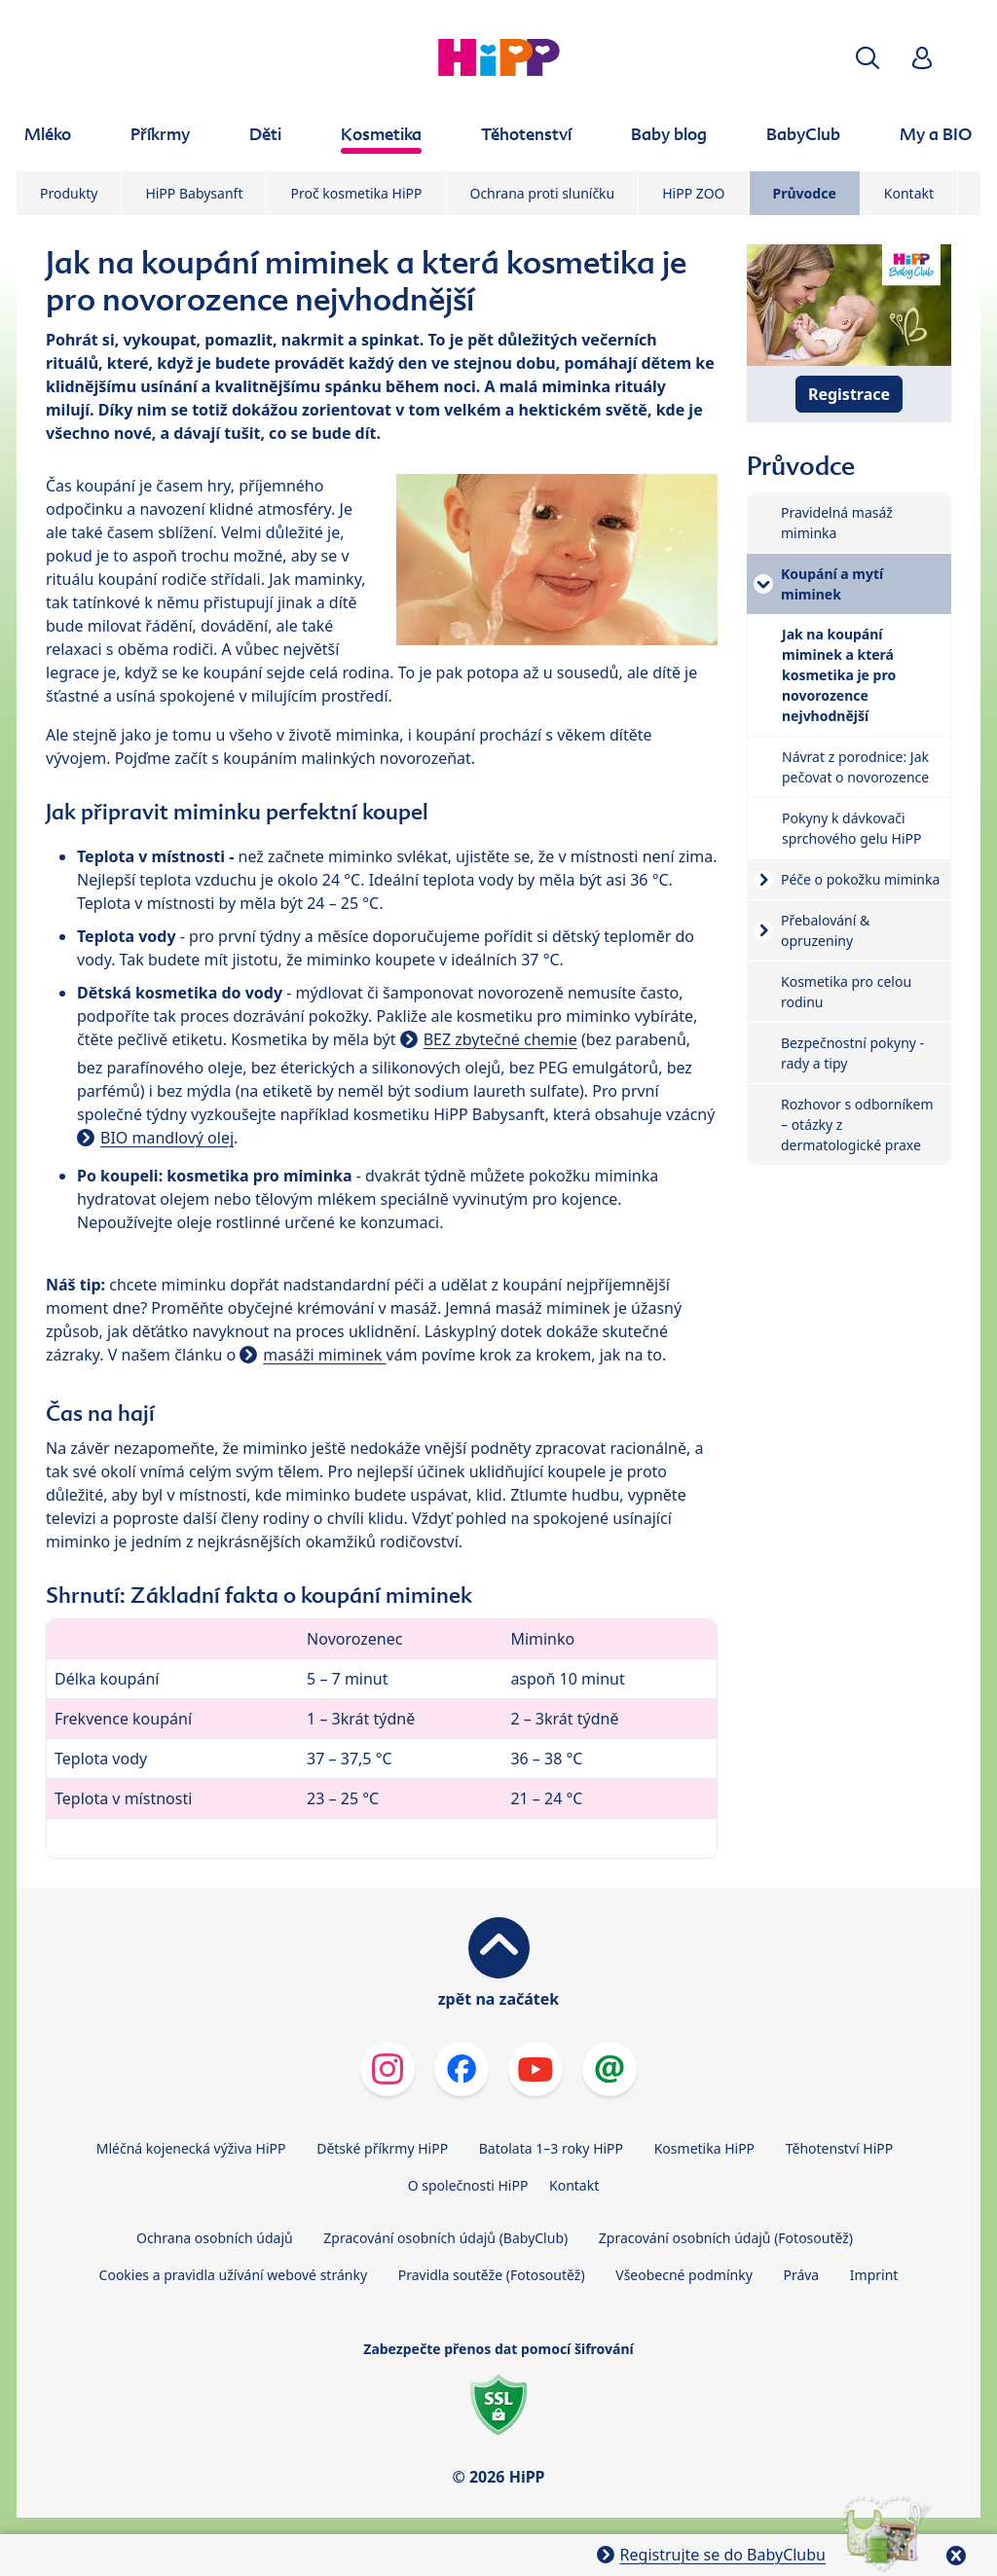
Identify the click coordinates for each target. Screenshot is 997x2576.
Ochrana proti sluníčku (541, 193)
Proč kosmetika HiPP (356, 193)
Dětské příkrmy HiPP (382, 2148)
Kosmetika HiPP (704, 2148)
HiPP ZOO (693, 193)
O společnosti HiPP (468, 2185)
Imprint (874, 2275)
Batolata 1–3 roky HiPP (551, 2148)
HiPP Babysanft (193, 193)
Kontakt (909, 193)
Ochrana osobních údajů (214, 2238)
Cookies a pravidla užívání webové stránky (233, 2275)
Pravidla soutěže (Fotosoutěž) (491, 2275)
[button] (867, 58)
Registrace (849, 394)
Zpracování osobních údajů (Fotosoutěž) (726, 2238)
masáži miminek (324, 1354)
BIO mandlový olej (167, 1137)
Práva (801, 2275)
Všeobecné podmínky (684, 2275)
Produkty (68, 193)
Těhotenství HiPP (839, 2148)
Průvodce (804, 193)
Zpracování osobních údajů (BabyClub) (445, 2238)
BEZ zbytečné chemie (500, 1039)
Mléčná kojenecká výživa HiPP (191, 2148)
